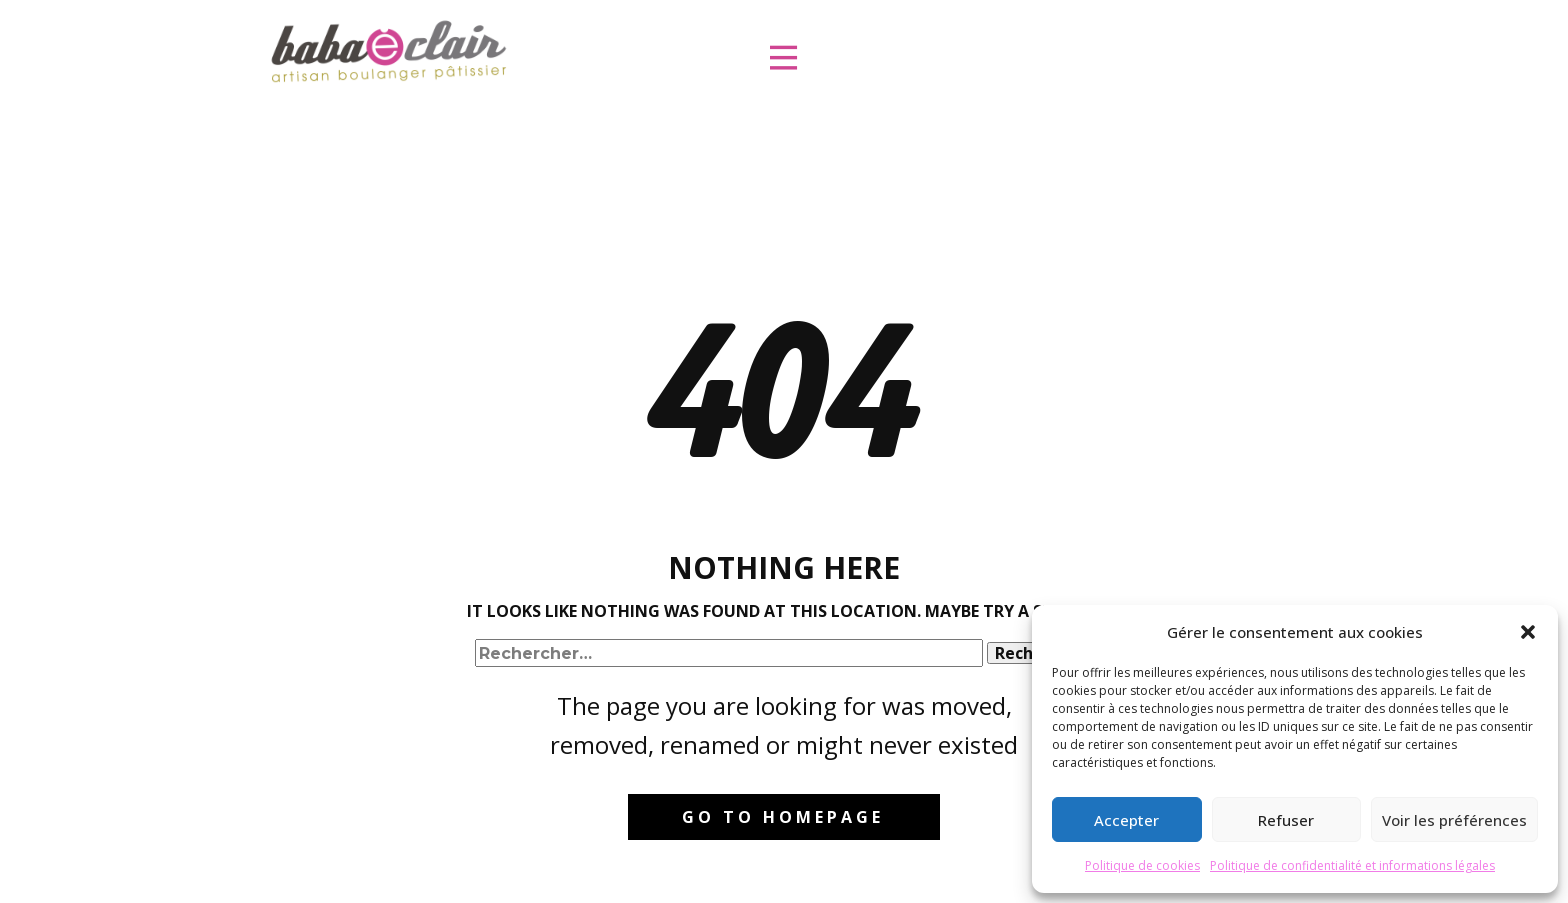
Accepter (1126, 820)
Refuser (1286, 820)
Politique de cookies (1142, 865)
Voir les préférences (1454, 820)
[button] (1528, 632)
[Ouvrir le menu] (783, 57)
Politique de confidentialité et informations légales (1352, 865)
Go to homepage (783, 817)
